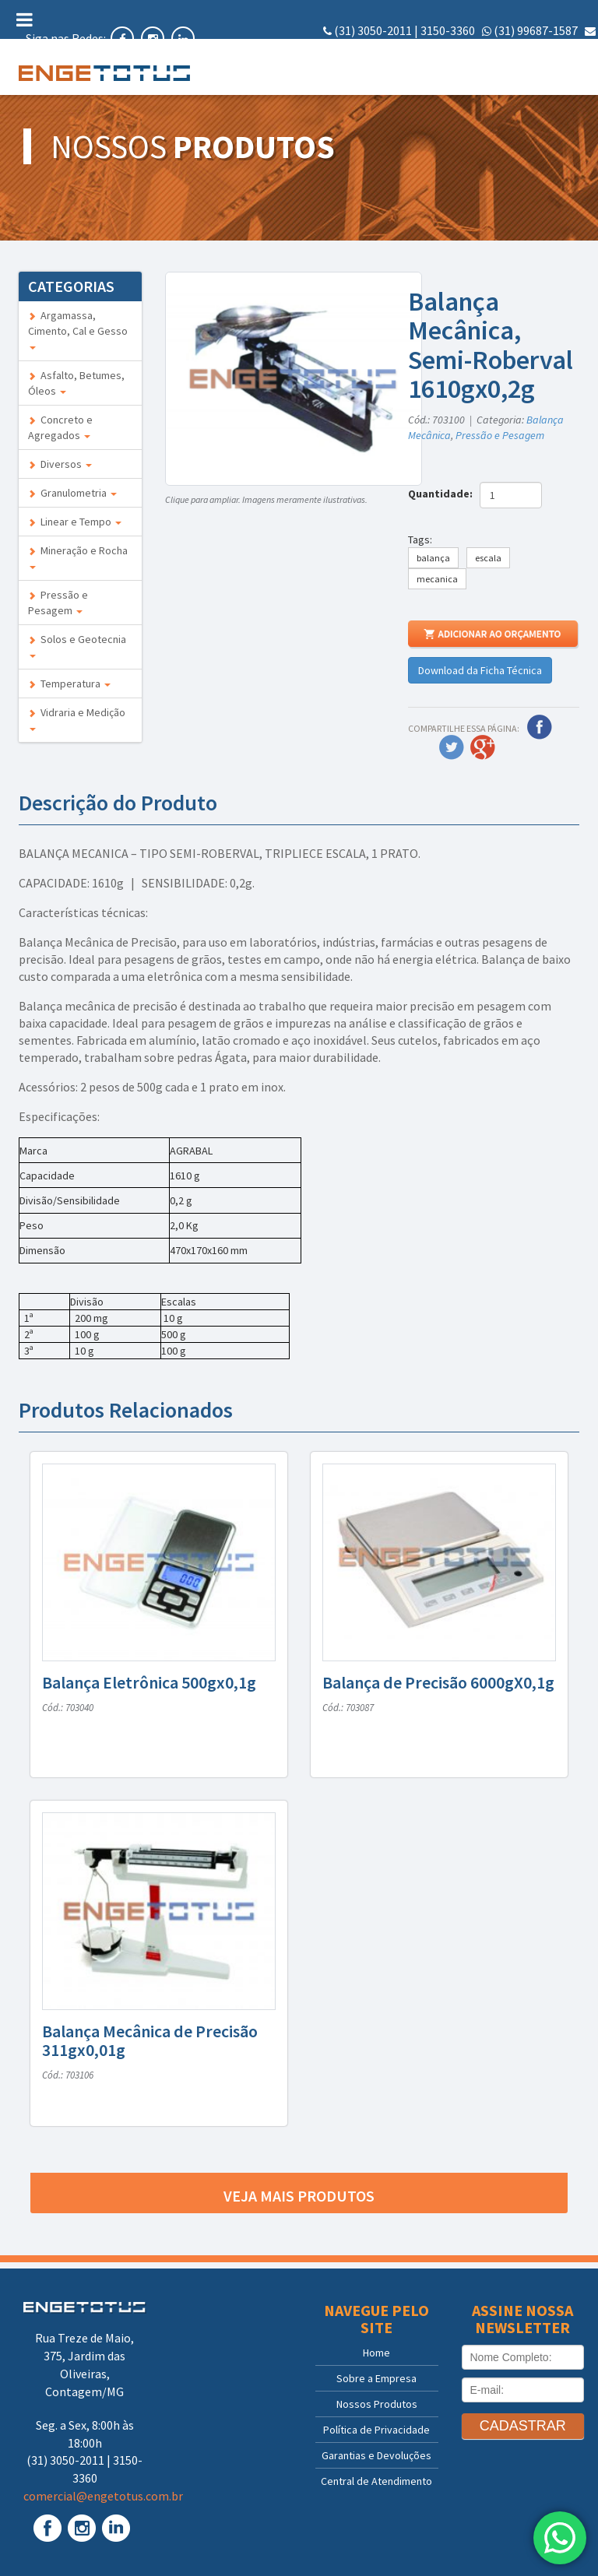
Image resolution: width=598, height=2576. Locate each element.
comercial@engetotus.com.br (516, 48)
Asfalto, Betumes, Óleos (76, 383)
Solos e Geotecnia (77, 645)
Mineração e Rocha (78, 556)
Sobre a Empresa (376, 2378)
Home (376, 2353)
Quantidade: (442, 494)
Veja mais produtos (299, 2195)
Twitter (451, 747)
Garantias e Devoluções (376, 2455)
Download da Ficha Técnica (480, 670)
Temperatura (69, 684)
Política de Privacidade (376, 2430)
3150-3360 (447, 30)
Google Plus (482, 747)
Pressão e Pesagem (58, 602)
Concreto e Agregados (60, 427)
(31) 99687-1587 (536, 30)
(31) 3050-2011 (373, 30)
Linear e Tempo (74, 522)
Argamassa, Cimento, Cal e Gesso (78, 329)
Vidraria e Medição (76, 718)
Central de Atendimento (376, 2481)
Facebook (539, 727)
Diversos (60, 464)
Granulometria (72, 493)
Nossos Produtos (376, 2404)
